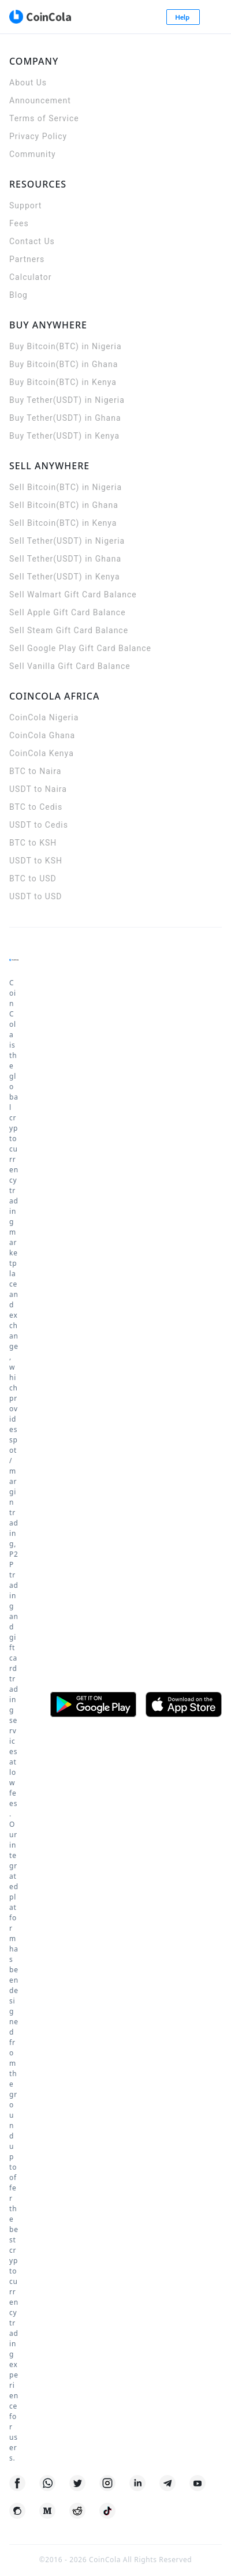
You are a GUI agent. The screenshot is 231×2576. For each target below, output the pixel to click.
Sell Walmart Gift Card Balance (73, 594)
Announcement (40, 100)
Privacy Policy (38, 136)
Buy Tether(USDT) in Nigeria (67, 400)
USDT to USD (35, 896)
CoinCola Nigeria (44, 717)
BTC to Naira (35, 771)
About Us (28, 82)
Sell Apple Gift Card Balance (67, 612)
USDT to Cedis (38, 824)
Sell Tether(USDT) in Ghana (65, 558)
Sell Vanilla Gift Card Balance (70, 666)
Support (25, 205)
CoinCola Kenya (41, 753)
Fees (19, 223)
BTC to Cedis (35, 807)
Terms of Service (44, 118)
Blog (18, 295)
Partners (26, 259)
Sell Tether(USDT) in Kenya (64, 576)
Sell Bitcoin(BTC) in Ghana (63, 505)
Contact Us (32, 241)
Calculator (30, 277)
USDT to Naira (38, 789)
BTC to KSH (33, 842)
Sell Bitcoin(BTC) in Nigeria (65, 487)
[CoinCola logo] (40, 17)
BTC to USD (33, 878)
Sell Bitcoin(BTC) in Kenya (63, 523)
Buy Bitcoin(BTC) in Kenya (63, 382)
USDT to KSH (35, 860)
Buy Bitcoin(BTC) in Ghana (63, 364)
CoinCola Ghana (42, 735)
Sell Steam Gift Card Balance (68, 630)
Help (183, 17)
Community (32, 154)
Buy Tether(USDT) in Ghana (65, 418)
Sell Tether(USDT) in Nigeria (67, 540)
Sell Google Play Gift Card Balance (80, 648)
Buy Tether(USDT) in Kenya (64, 435)
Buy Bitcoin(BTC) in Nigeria (65, 346)
